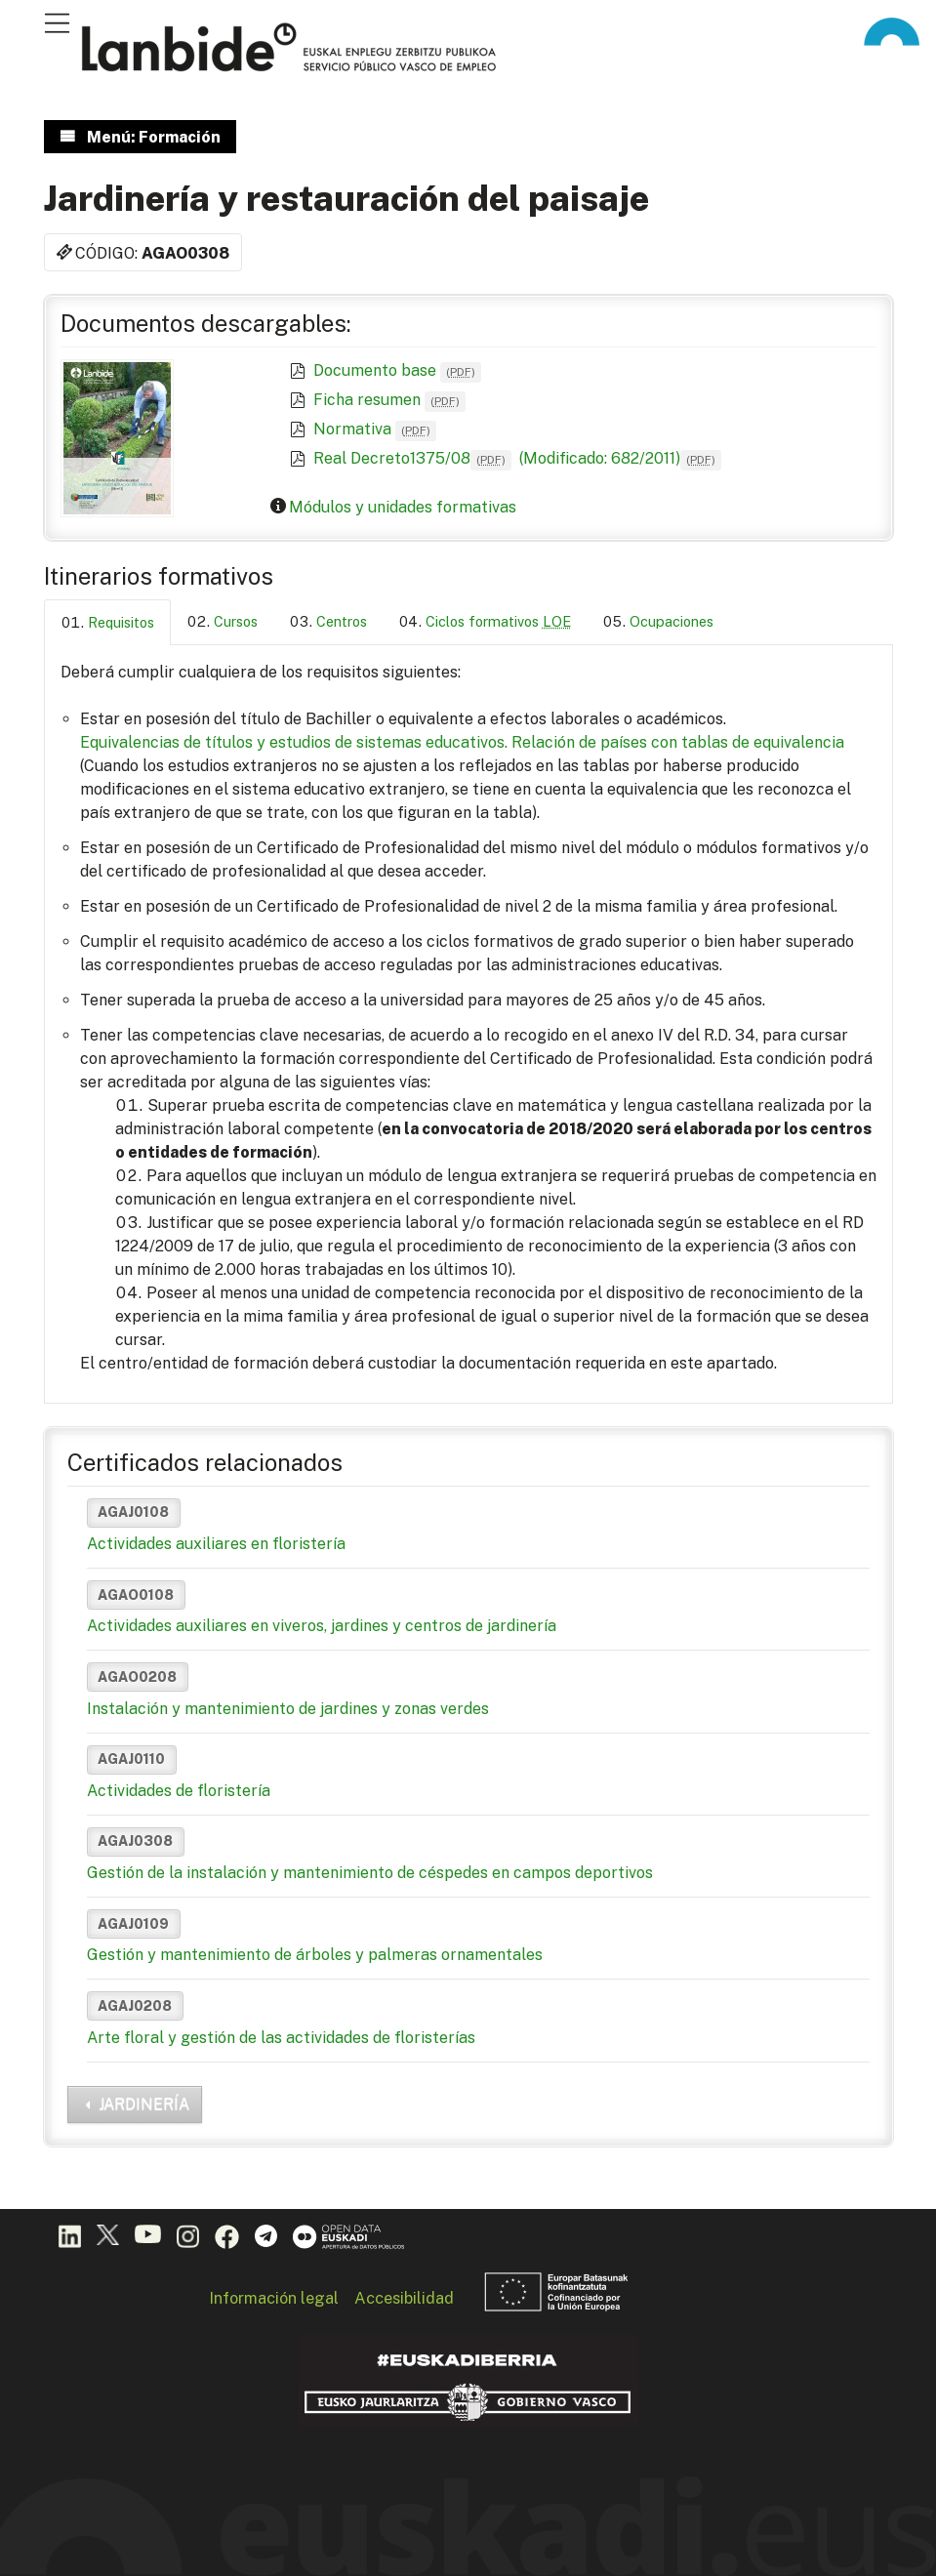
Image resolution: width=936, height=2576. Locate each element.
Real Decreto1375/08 (412, 458)
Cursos (236, 621)
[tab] (107, 622)
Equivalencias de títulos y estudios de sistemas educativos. (294, 742)
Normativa (374, 429)
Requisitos (121, 622)
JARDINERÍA (144, 2104)
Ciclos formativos (498, 621)
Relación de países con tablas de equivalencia (677, 742)
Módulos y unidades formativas (402, 507)
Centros (341, 621)
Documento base (397, 370)
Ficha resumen (389, 399)
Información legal (274, 2298)
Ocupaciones (671, 621)
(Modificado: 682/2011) (618, 458)
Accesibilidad (404, 2298)
